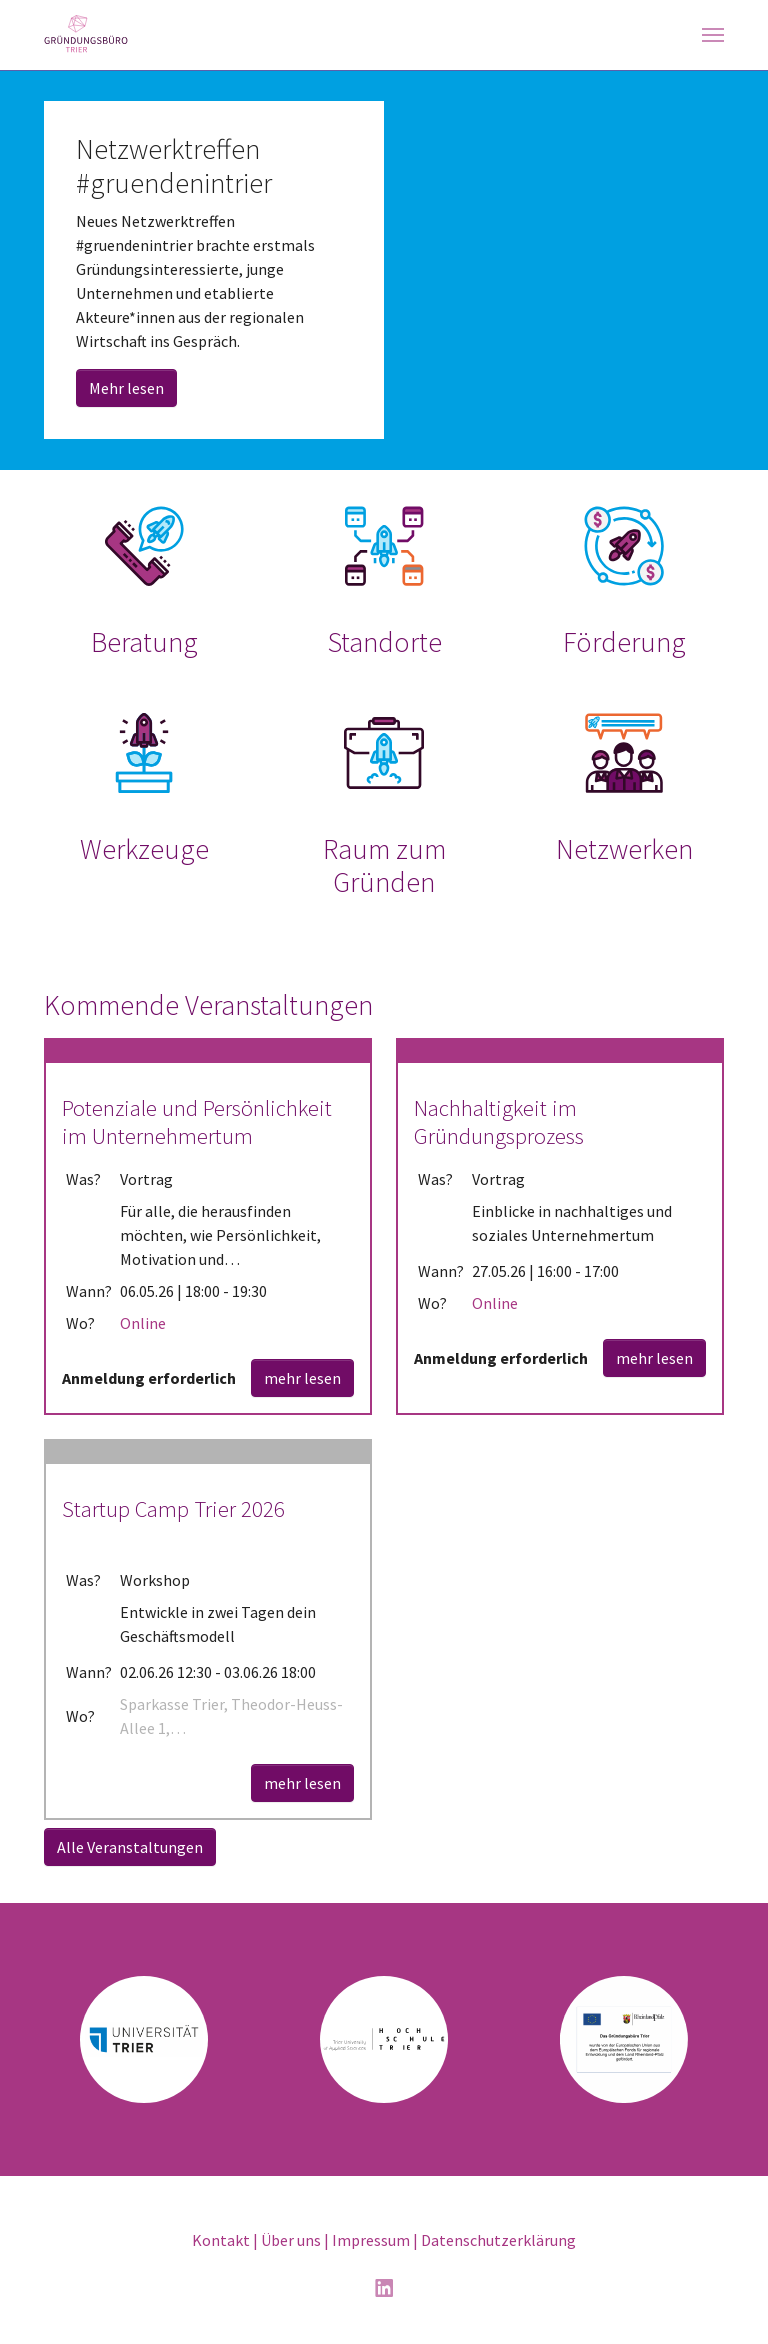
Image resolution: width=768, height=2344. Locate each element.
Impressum (371, 2240)
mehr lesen (302, 1378)
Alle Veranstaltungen (130, 1847)
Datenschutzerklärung (498, 2240)
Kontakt (221, 2240)
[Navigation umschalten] (713, 35)
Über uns (291, 2240)
